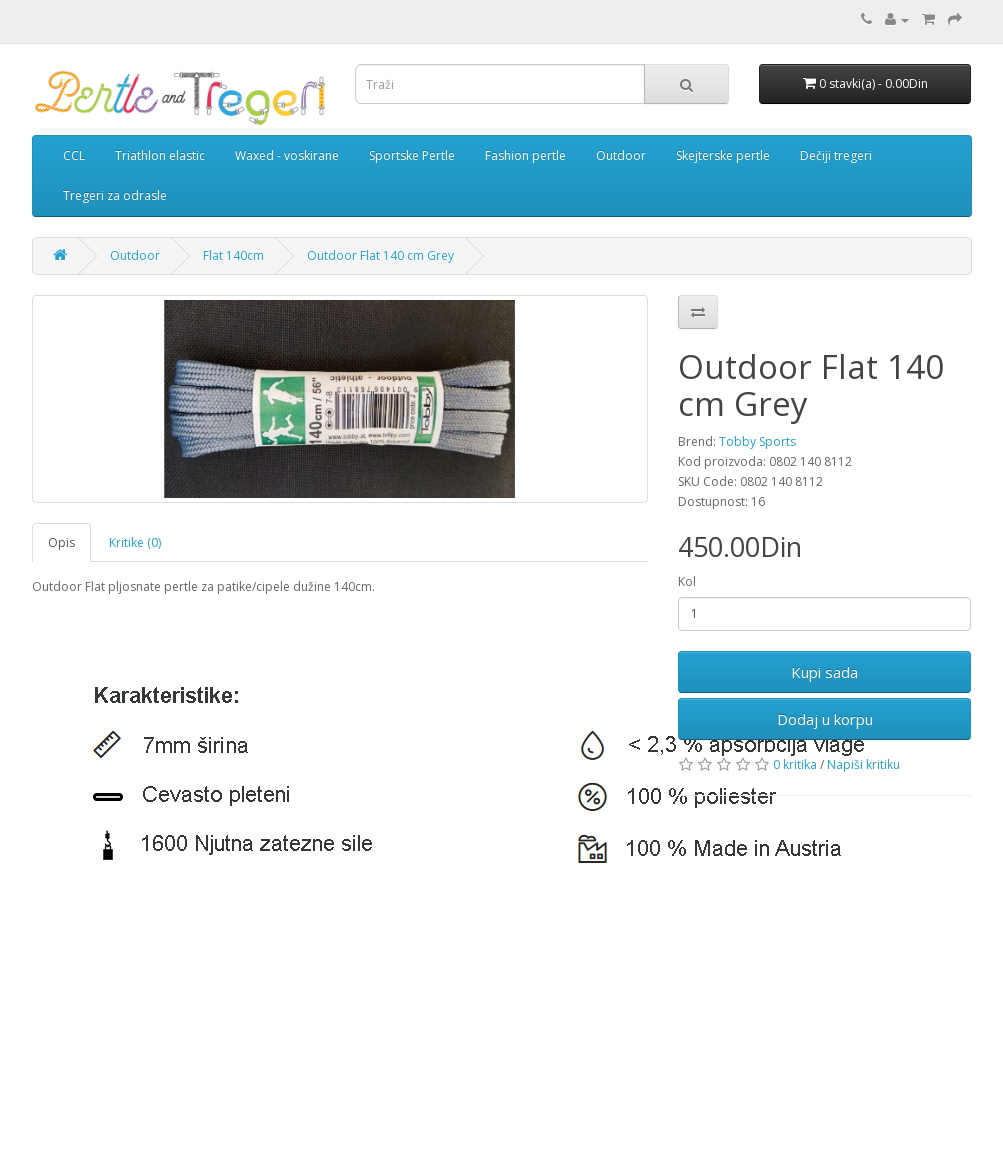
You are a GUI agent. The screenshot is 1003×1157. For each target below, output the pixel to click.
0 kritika (795, 764)
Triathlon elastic (160, 155)
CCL (74, 155)
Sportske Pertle (412, 155)
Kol (687, 581)
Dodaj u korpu (825, 719)
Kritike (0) (135, 542)
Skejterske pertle (723, 155)
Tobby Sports (757, 441)
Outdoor (621, 155)
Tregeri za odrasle (115, 195)
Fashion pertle (525, 155)
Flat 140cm (233, 255)
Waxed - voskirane (287, 155)
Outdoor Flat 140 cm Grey (380, 255)
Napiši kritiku (863, 764)
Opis (61, 542)
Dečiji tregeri (836, 155)
